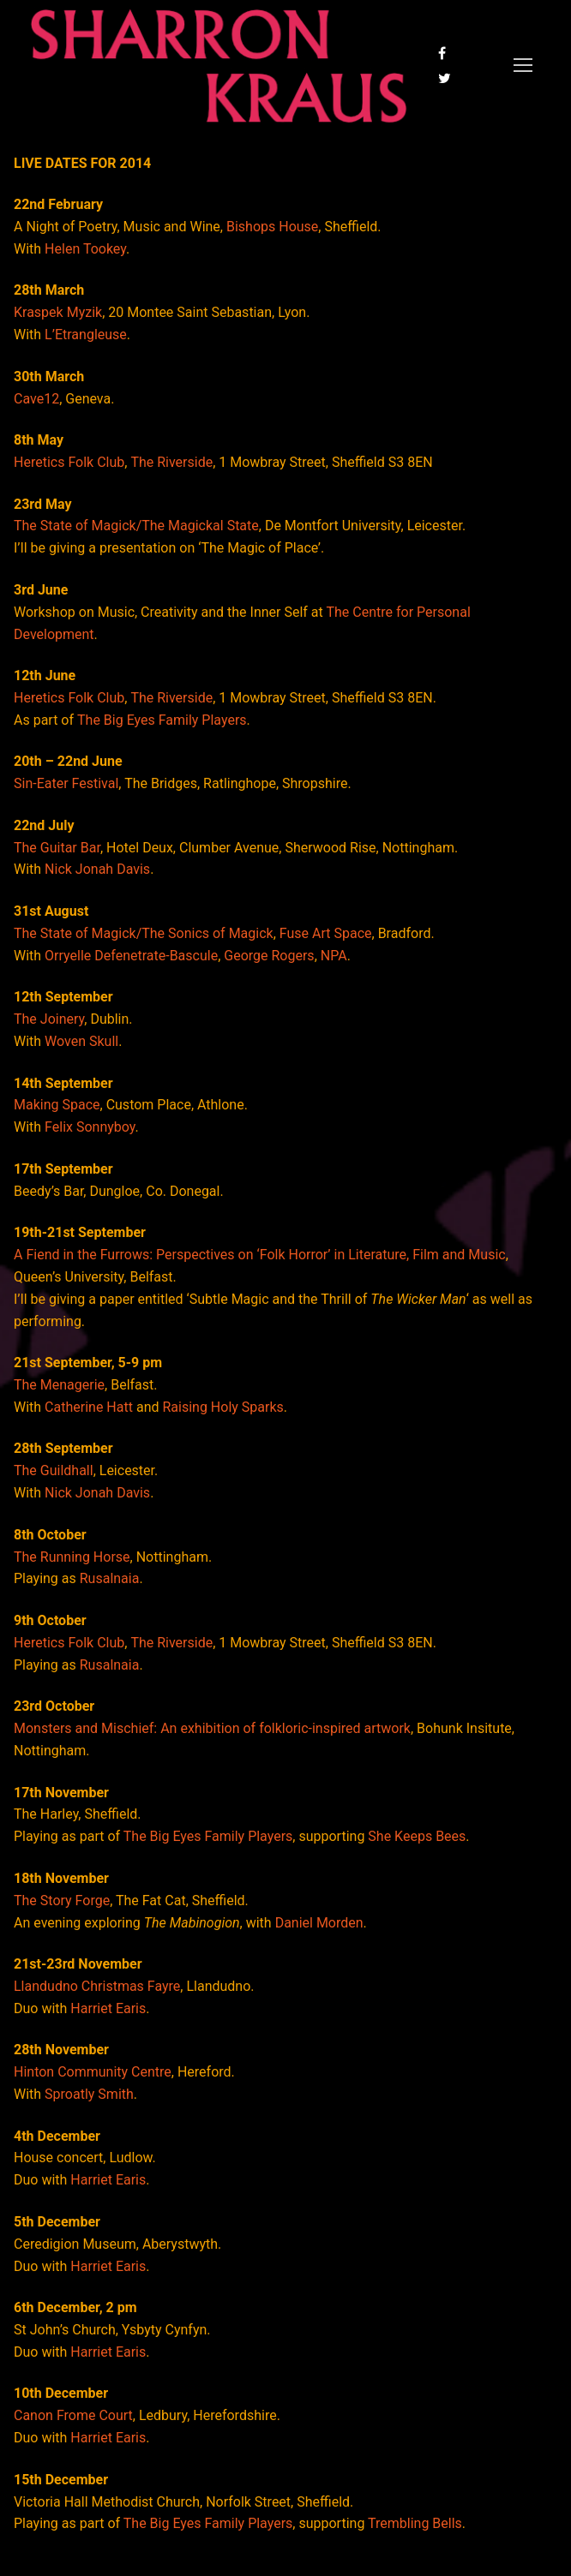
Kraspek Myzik (58, 312)
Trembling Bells (415, 2523)
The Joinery (49, 1019)
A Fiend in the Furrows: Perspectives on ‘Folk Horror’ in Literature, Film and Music (260, 1254)
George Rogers (269, 955)
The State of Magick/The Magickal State (136, 525)
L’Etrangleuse (86, 334)
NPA (334, 955)
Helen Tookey (85, 249)
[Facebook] (442, 53)
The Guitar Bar (57, 848)
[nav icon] (523, 66)
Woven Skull (81, 1041)
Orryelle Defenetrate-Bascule (131, 955)
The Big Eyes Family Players (162, 720)
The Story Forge (62, 1900)
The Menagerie (59, 1385)
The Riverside (171, 462)
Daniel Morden (319, 1923)
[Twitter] (444, 77)
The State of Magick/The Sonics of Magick (143, 933)
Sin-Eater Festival (66, 783)
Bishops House (272, 226)
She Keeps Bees (417, 1836)
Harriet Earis (108, 2008)
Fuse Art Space (325, 933)
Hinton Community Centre (92, 2072)
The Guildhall (53, 1470)
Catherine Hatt (89, 1407)
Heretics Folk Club (69, 462)
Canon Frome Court (73, 2415)
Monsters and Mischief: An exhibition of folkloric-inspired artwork (212, 1728)
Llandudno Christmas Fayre (97, 1986)
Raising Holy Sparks (222, 1407)
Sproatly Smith (89, 2094)
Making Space (57, 1105)
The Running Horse (72, 1557)
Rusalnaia (110, 1578)
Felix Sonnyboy (90, 1127)
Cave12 (36, 399)
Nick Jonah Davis (97, 869)
